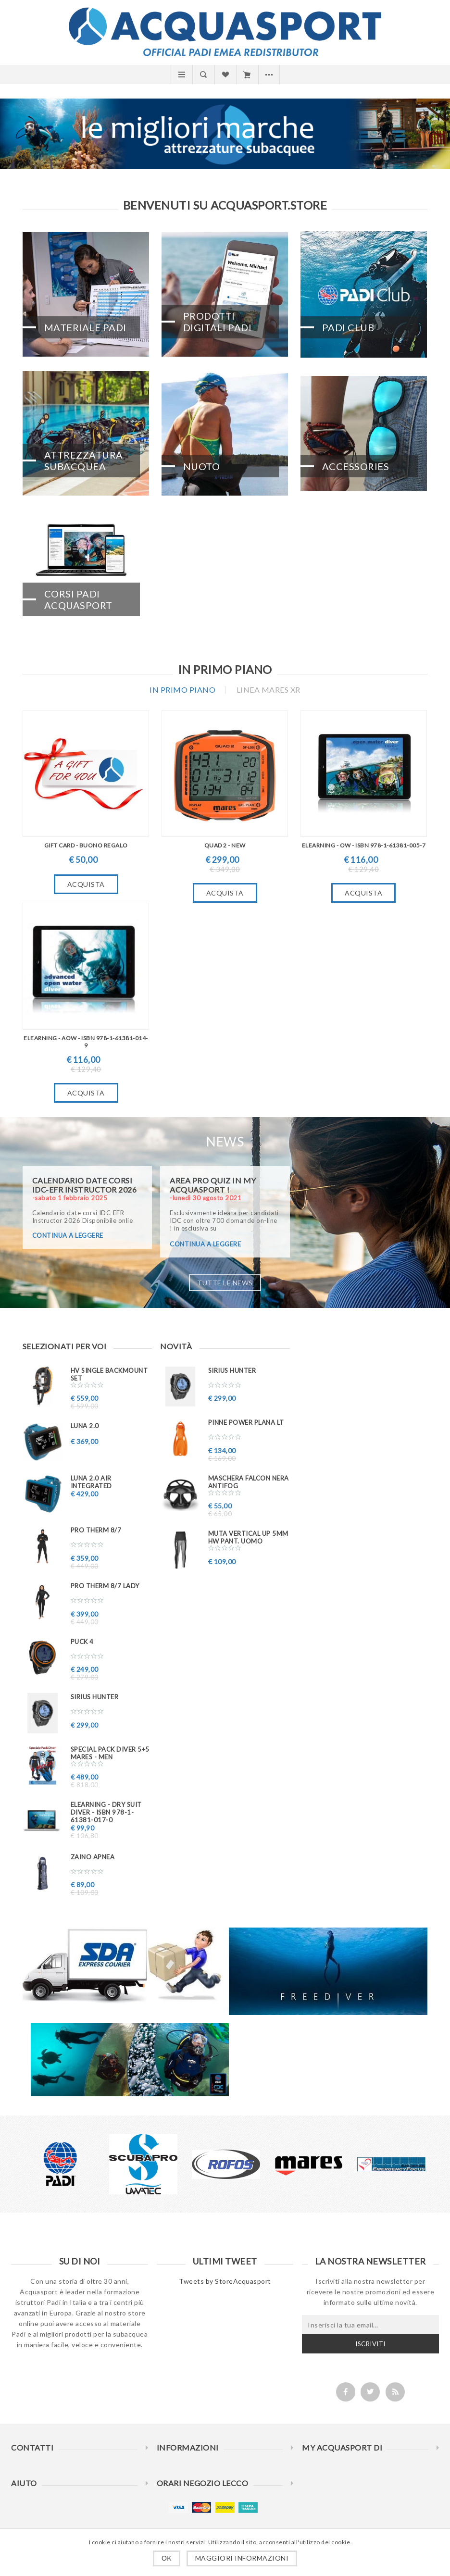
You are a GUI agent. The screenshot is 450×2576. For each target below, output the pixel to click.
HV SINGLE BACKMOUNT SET (109, 1374)
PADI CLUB (348, 327)
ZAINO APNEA (93, 1857)
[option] (60, 2164)
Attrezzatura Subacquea (83, 460)
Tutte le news (225, 1283)
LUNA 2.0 (85, 1426)
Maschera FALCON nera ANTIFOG (248, 1482)
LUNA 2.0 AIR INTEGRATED (91, 1482)
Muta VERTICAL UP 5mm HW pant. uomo (248, 1537)
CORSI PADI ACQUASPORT (78, 599)
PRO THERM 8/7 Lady (105, 1586)
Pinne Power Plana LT (246, 1422)
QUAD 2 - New (225, 845)
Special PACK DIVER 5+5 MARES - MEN (110, 1753)
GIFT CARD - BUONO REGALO (86, 845)
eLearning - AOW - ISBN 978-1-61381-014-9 (86, 1041)
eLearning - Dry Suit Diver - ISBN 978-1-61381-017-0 (106, 1812)
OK (167, 2558)
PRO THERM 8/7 (96, 1530)
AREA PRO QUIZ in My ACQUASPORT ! (213, 1185)
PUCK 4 (82, 1641)
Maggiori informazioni (242, 2558)
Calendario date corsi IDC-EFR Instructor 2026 (84, 1185)
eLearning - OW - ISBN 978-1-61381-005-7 (364, 845)
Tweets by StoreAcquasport (225, 2281)
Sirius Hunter (95, 1697)
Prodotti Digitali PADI (217, 321)
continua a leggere (67, 1235)
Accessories (355, 466)
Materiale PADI (85, 327)
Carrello (247, 74)
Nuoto (201, 466)
